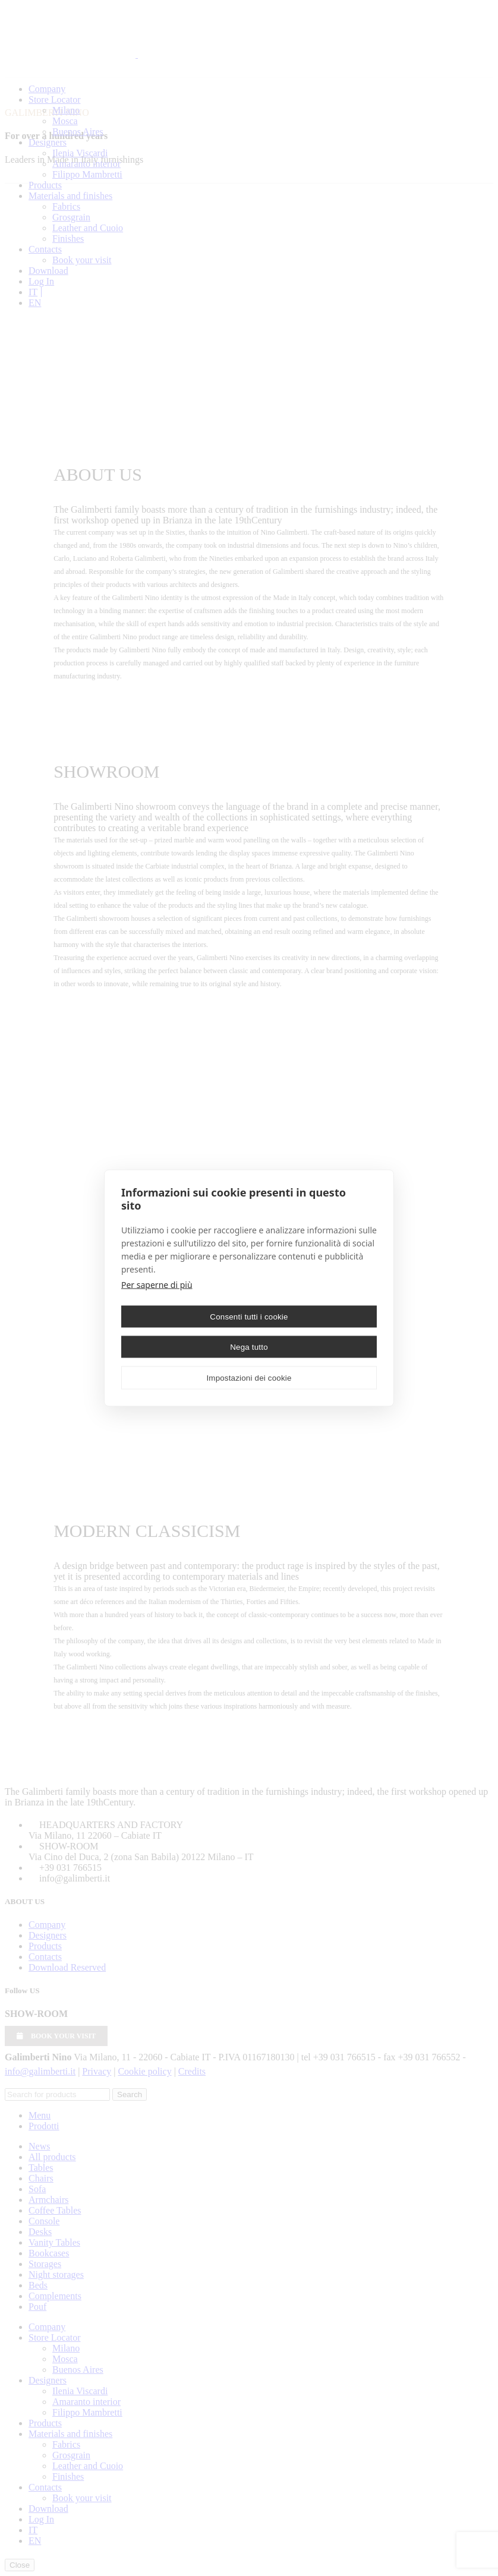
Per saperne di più (157, 1284)
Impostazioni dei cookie (248, 1377)
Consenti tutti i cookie (249, 1316)
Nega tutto (249, 1346)
